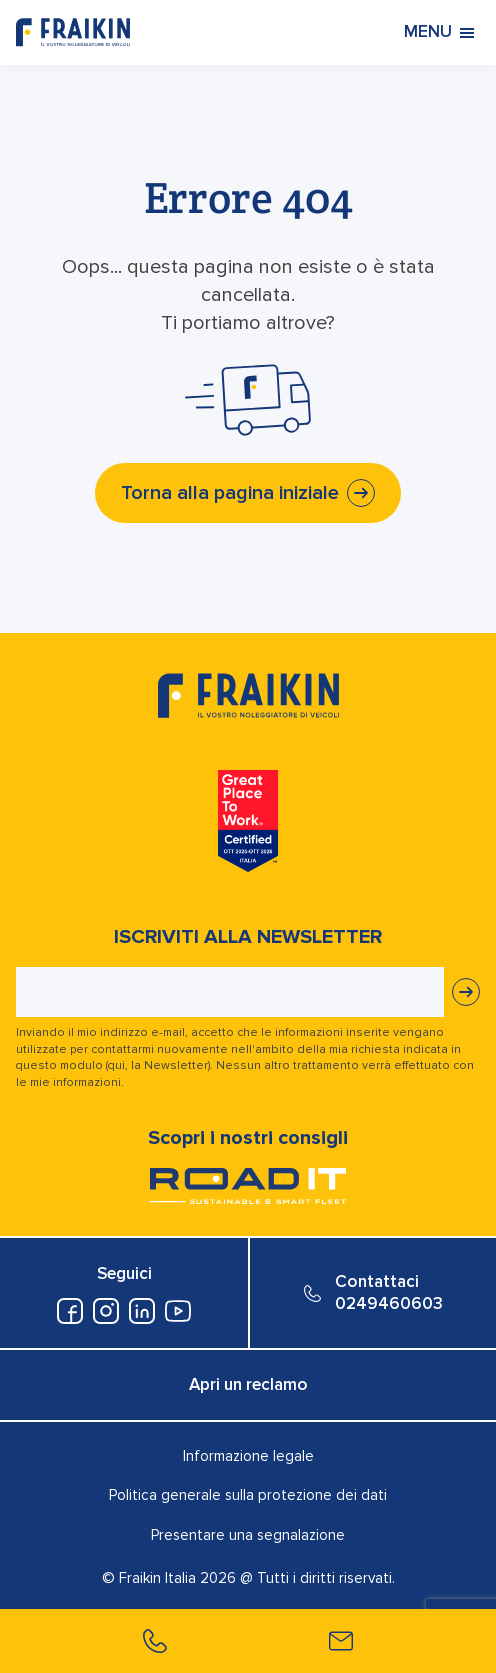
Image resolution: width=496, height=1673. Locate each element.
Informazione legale (248, 1456)
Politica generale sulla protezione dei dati (248, 1495)
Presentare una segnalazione (248, 1535)
